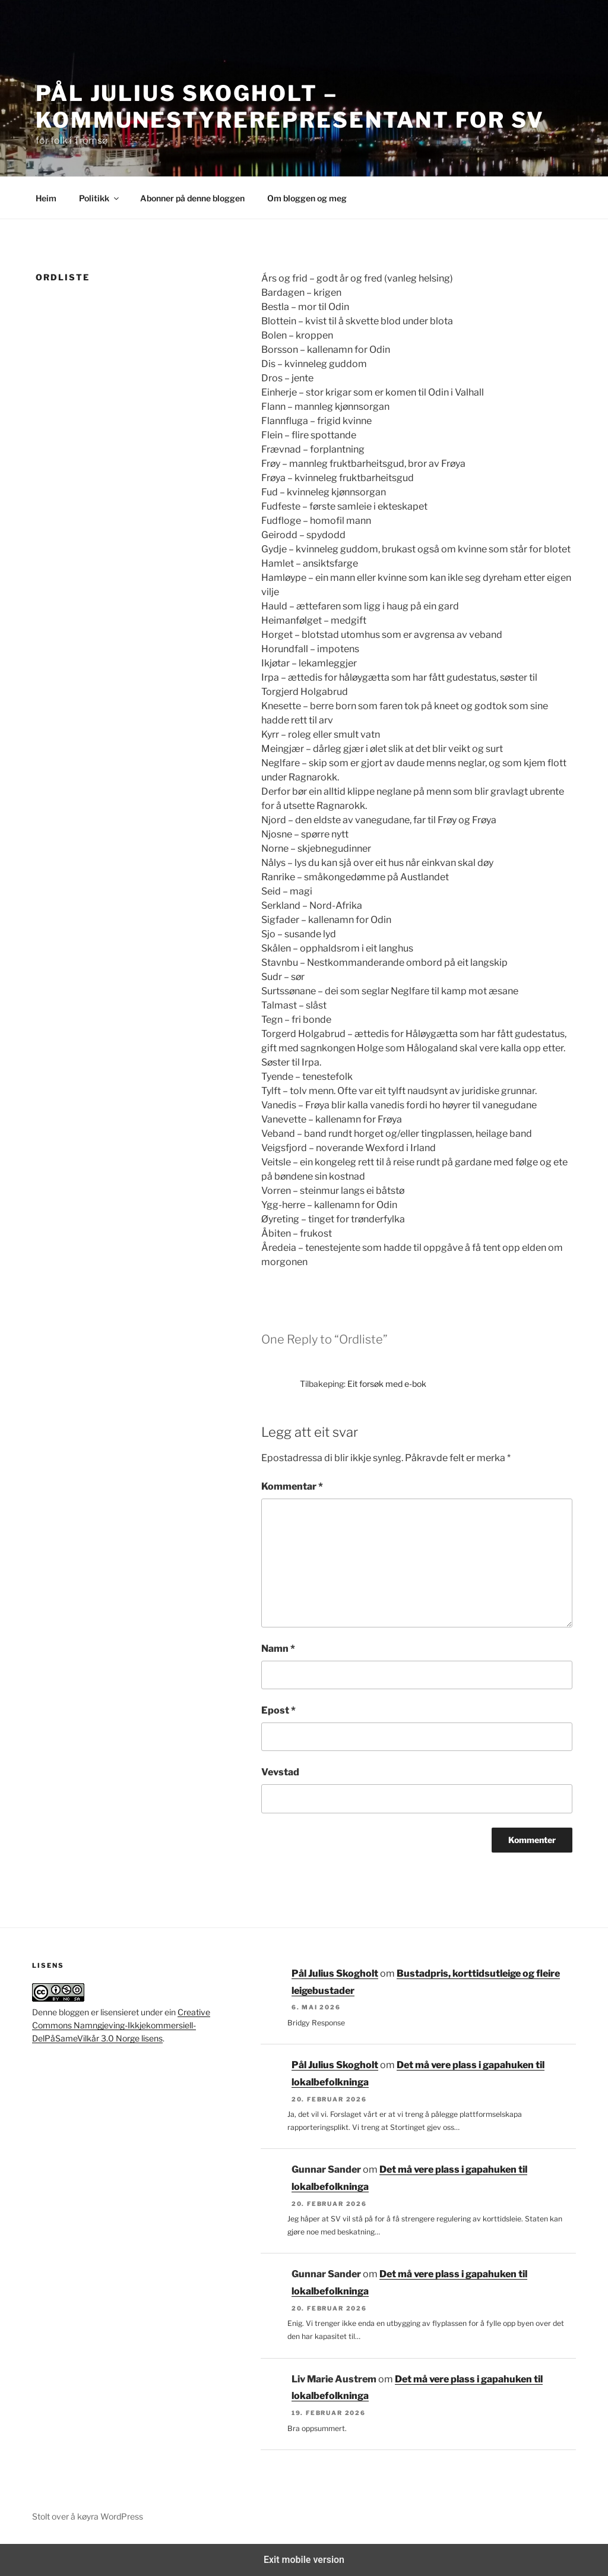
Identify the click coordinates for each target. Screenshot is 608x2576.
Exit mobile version (304, 2559)
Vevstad (280, 1772)
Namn (278, 1648)
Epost (278, 1710)
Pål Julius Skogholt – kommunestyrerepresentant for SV (290, 106)
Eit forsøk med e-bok (386, 1384)
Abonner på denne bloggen (192, 198)
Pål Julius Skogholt (335, 1973)
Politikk (100, 198)
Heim (46, 198)
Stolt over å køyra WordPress (87, 2516)
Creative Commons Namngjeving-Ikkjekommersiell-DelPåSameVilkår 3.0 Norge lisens (121, 2025)
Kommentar (292, 1486)
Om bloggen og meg (307, 198)
